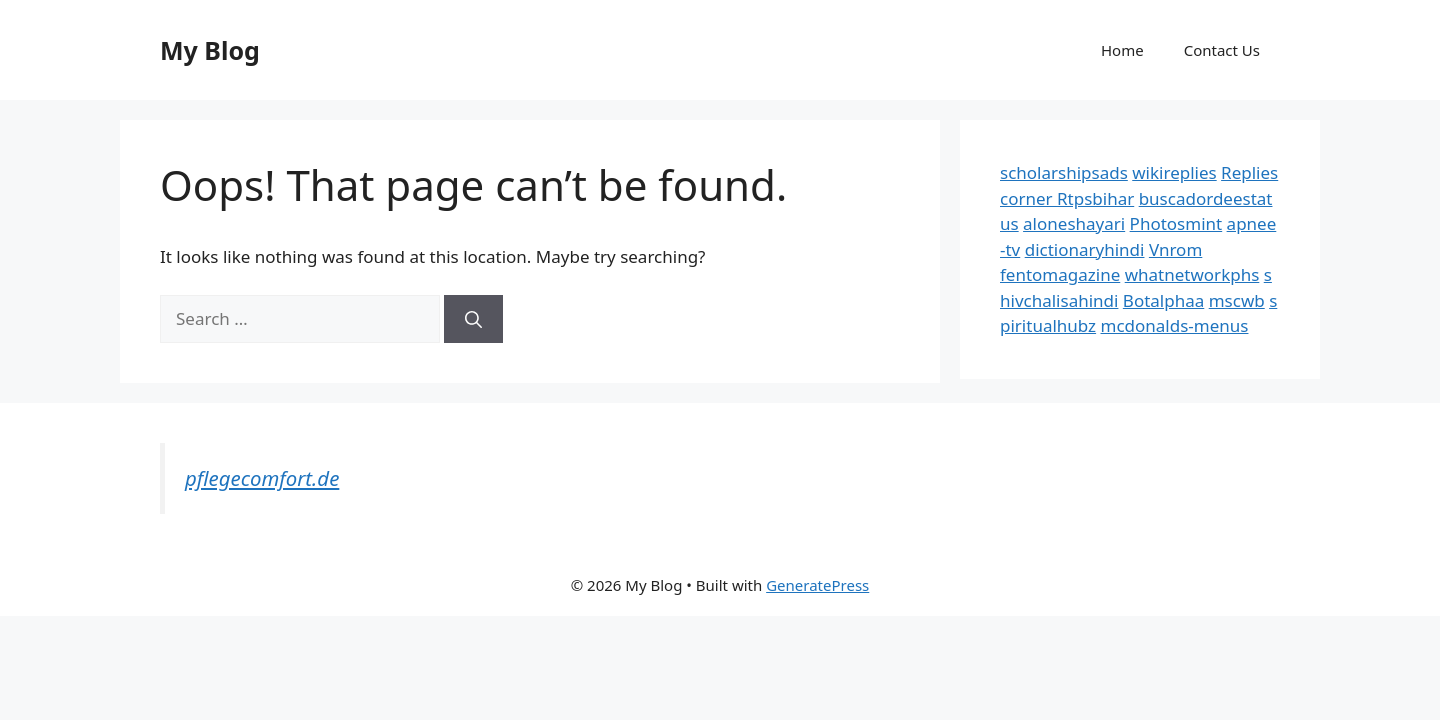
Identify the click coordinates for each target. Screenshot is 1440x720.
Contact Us (1222, 50)
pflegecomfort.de (262, 478)
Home (1122, 50)
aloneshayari (1074, 223)
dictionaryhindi (1085, 249)
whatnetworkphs (1192, 274)
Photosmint (1176, 223)
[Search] (473, 319)
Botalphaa (1163, 300)
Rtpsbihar (1095, 198)
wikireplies (1174, 172)
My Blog (210, 50)
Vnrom (1175, 249)
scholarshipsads (1064, 172)
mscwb (1237, 300)
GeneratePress (817, 585)
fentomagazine (1060, 274)
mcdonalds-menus (1175, 325)
